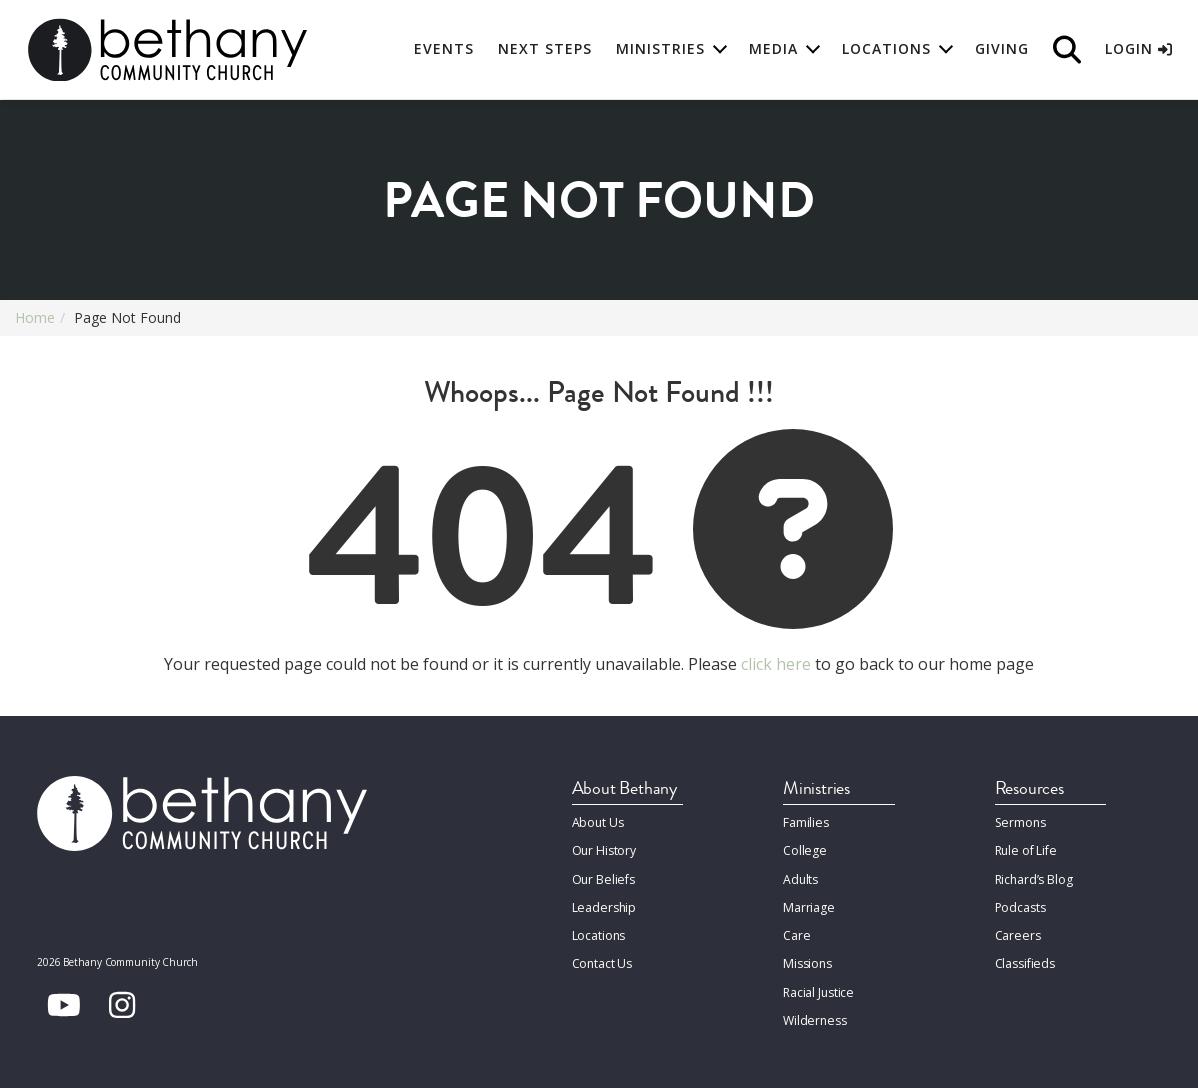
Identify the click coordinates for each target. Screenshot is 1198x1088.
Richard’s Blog (1034, 875)
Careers (1017, 929)
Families (805, 821)
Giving (1002, 49)
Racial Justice (818, 983)
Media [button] (773, 49)
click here (776, 664)
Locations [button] (886, 49)
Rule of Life (1025, 848)
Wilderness (814, 1010)
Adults (800, 875)
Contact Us (602, 956)
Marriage (808, 902)
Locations (599, 929)
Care (796, 929)
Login (1138, 49)
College (804, 848)
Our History (604, 848)
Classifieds (1025, 956)
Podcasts (1020, 902)
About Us (598, 821)
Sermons (1019, 821)
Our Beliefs (603, 875)
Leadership (603, 902)
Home (35, 317)
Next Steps (545, 49)
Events (444, 49)
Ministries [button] (660, 49)
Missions (807, 956)
